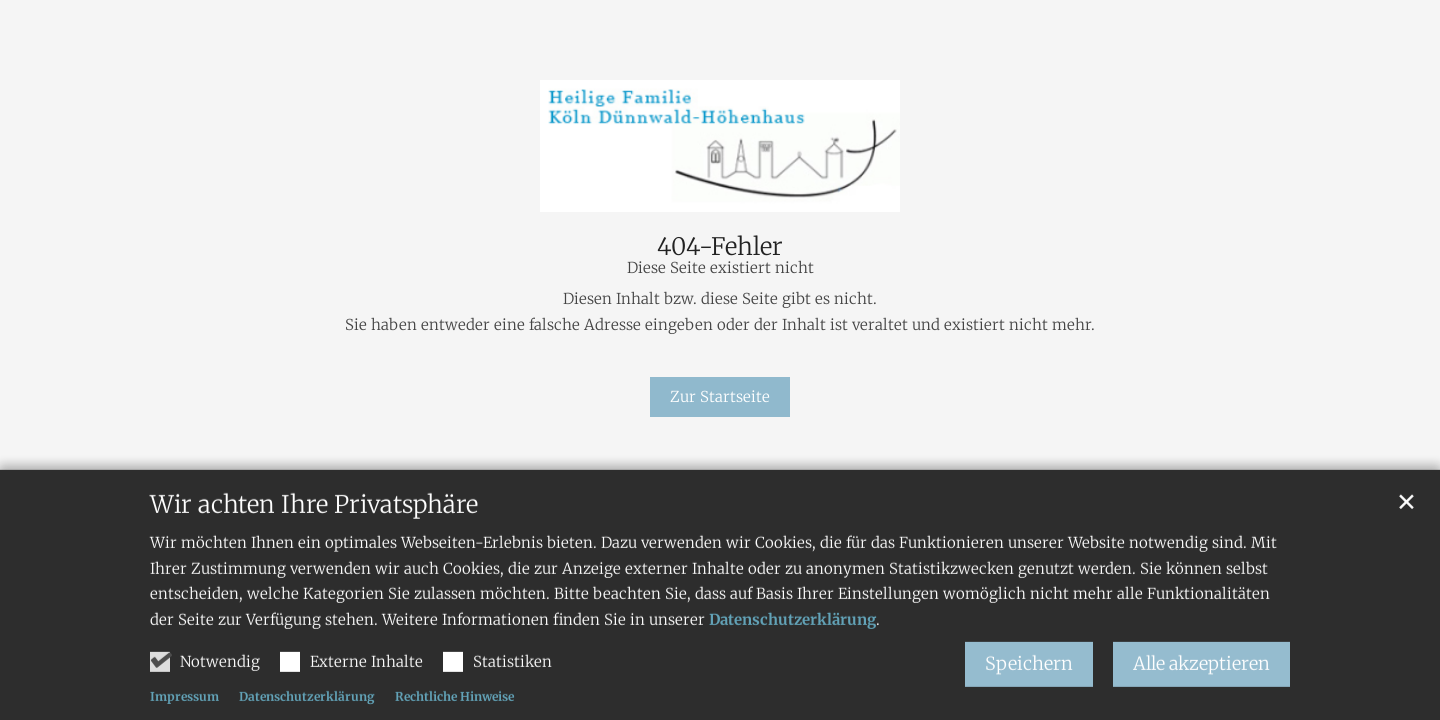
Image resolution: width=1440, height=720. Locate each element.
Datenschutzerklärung (792, 634)
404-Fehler (720, 247)
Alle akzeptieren (1201, 678)
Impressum (184, 711)
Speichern (1029, 678)
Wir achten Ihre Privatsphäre (314, 520)
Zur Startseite (720, 396)
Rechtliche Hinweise (454, 711)
